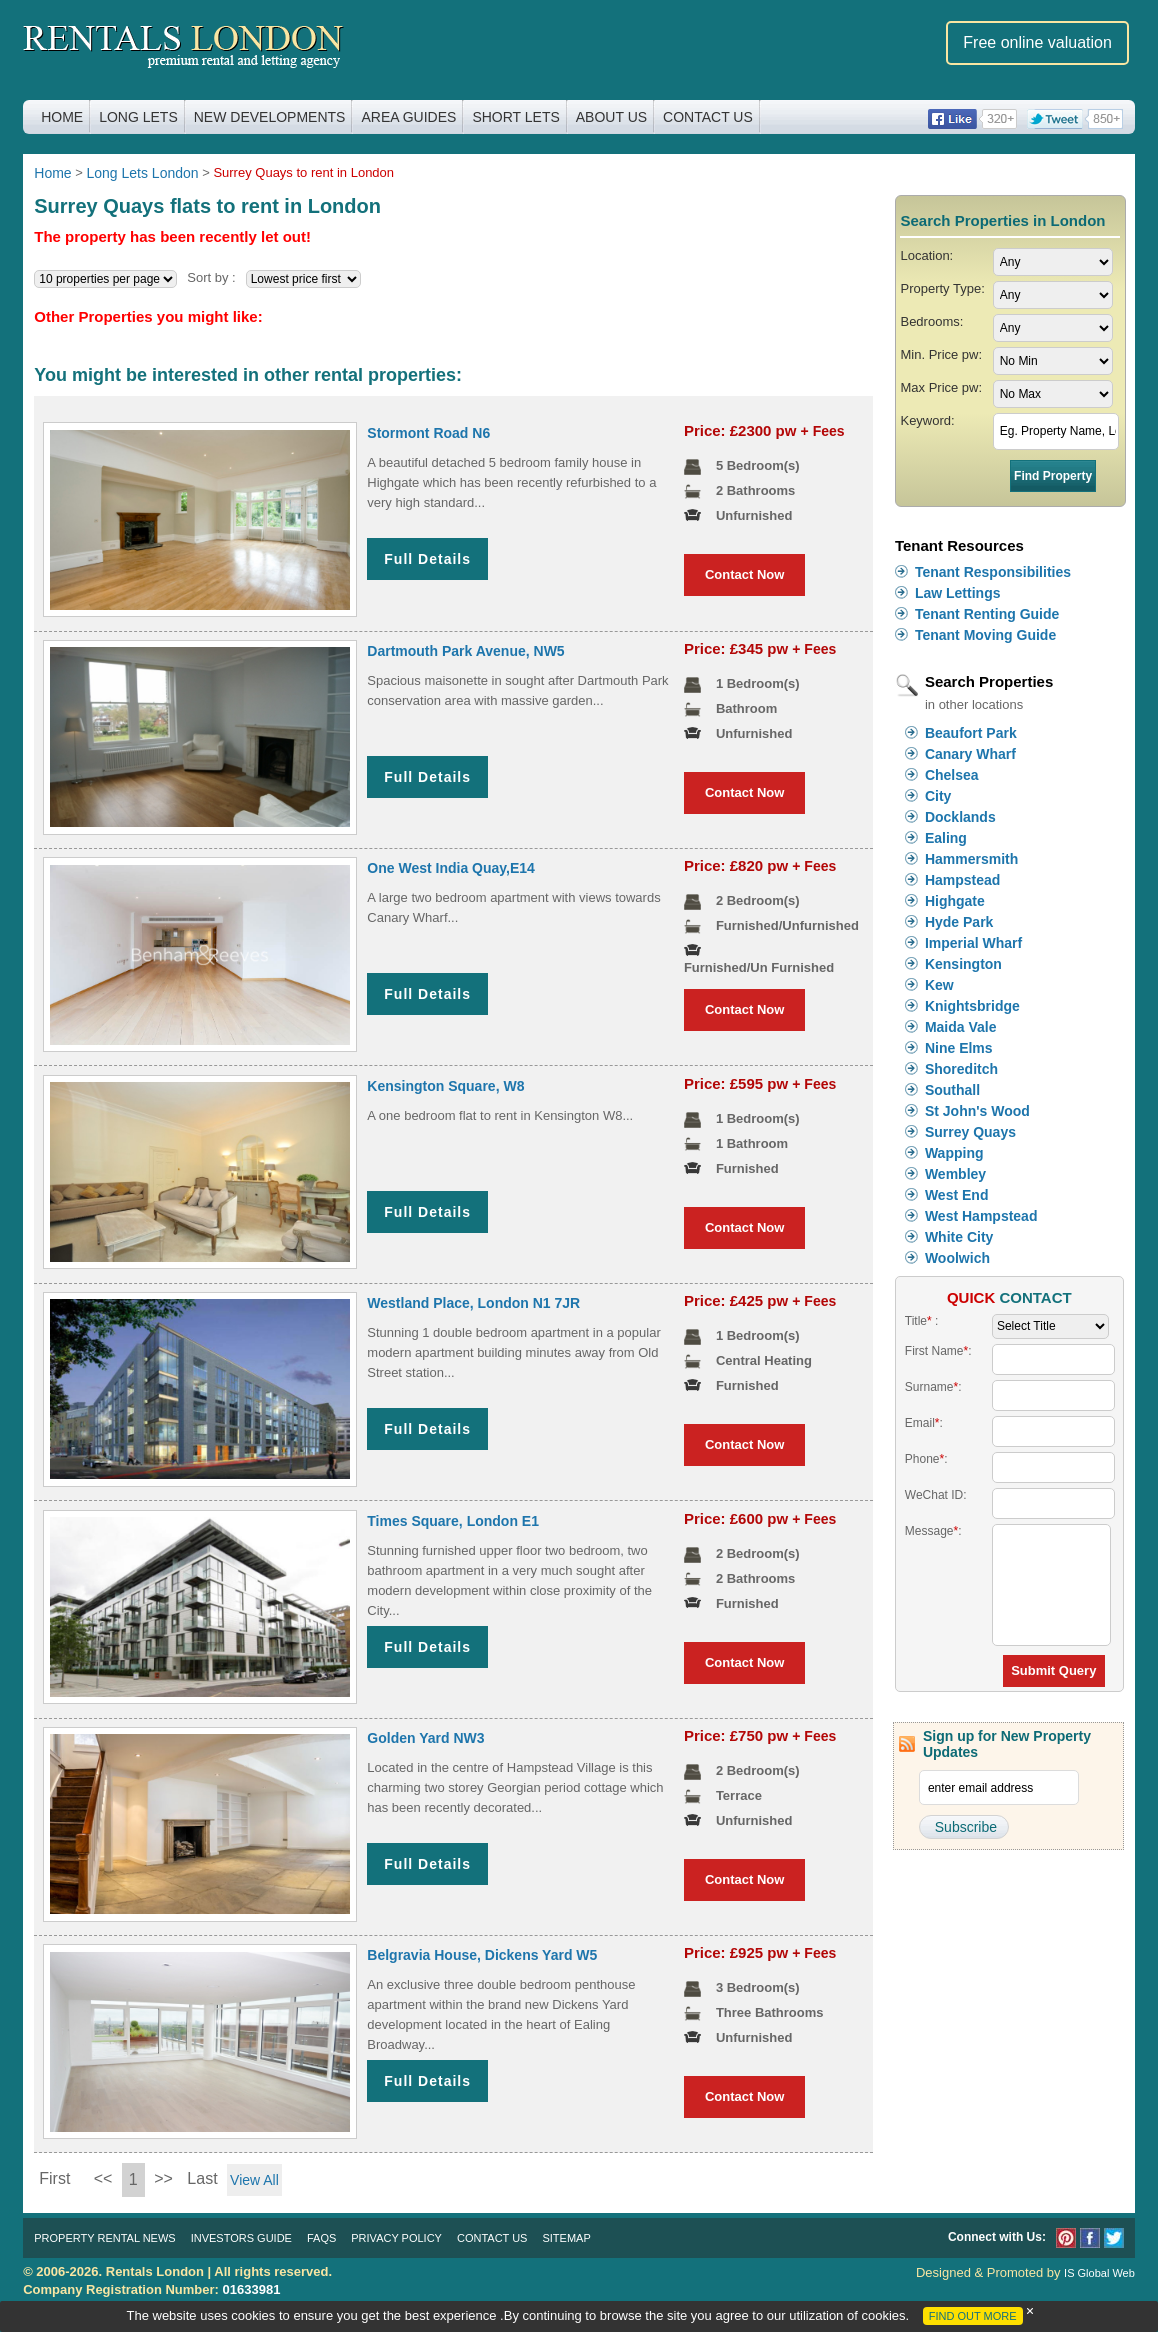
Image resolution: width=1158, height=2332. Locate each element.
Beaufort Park (971, 733)
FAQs (321, 2238)
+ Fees (823, 431)
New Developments (270, 117)
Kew (939, 985)
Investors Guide (241, 2238)
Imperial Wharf (973, 943)
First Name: (938, 1351)
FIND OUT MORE (973, 2316)
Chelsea (952, 775)
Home (62, 117)
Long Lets (138, 117)
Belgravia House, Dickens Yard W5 (482, 1955)
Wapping (954, 1153)
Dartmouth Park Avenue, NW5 (465, 651)
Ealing (946, 838)
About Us (611, 117)
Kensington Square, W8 (445, 1086)
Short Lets (515, 117)
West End (957, 1195)
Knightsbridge (972, 1006)
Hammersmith (971, 859)
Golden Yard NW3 (425, 1738)
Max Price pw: (941, 387)
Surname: (933, 1387)
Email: (924, 1423)
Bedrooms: (931, 321)
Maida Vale (961, 1027)
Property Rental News (104, 2238)
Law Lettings (958, 593)
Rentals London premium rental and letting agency (183, 48)
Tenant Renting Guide (987, 614)
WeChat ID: (936, 1495)
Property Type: (942, 288)
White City (959, 1237)
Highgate (955, 901)
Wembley (955, 1174)
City (938, 796)
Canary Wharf (970, 754)
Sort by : (211, 277)
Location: (926, 255)
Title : (922, 1321)
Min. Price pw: (941, 354)
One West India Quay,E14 (451, 868)
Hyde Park (959, 922)
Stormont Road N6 (428, 433)
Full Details (427, 559)
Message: (933, 1531)
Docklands (960, 817)
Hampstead (962, 880)
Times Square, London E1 (453, 1521)
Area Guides (408, 117)
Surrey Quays (970, 1132)
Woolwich (957, 1258)
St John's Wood (977, 1111)
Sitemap (566, 2238)
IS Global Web (1099, 2273)
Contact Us (708, 117)
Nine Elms (959, 1048)
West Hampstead (981, 1216)
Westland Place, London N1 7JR (473, 1303)
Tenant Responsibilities (993, 572)
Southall (952, 1090)
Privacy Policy (396, 2238)
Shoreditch (961, 1069)
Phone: (926, 1459)
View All (254, 2180)
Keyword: (927, 420)
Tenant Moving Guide (985, 635)
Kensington (963, 964)
